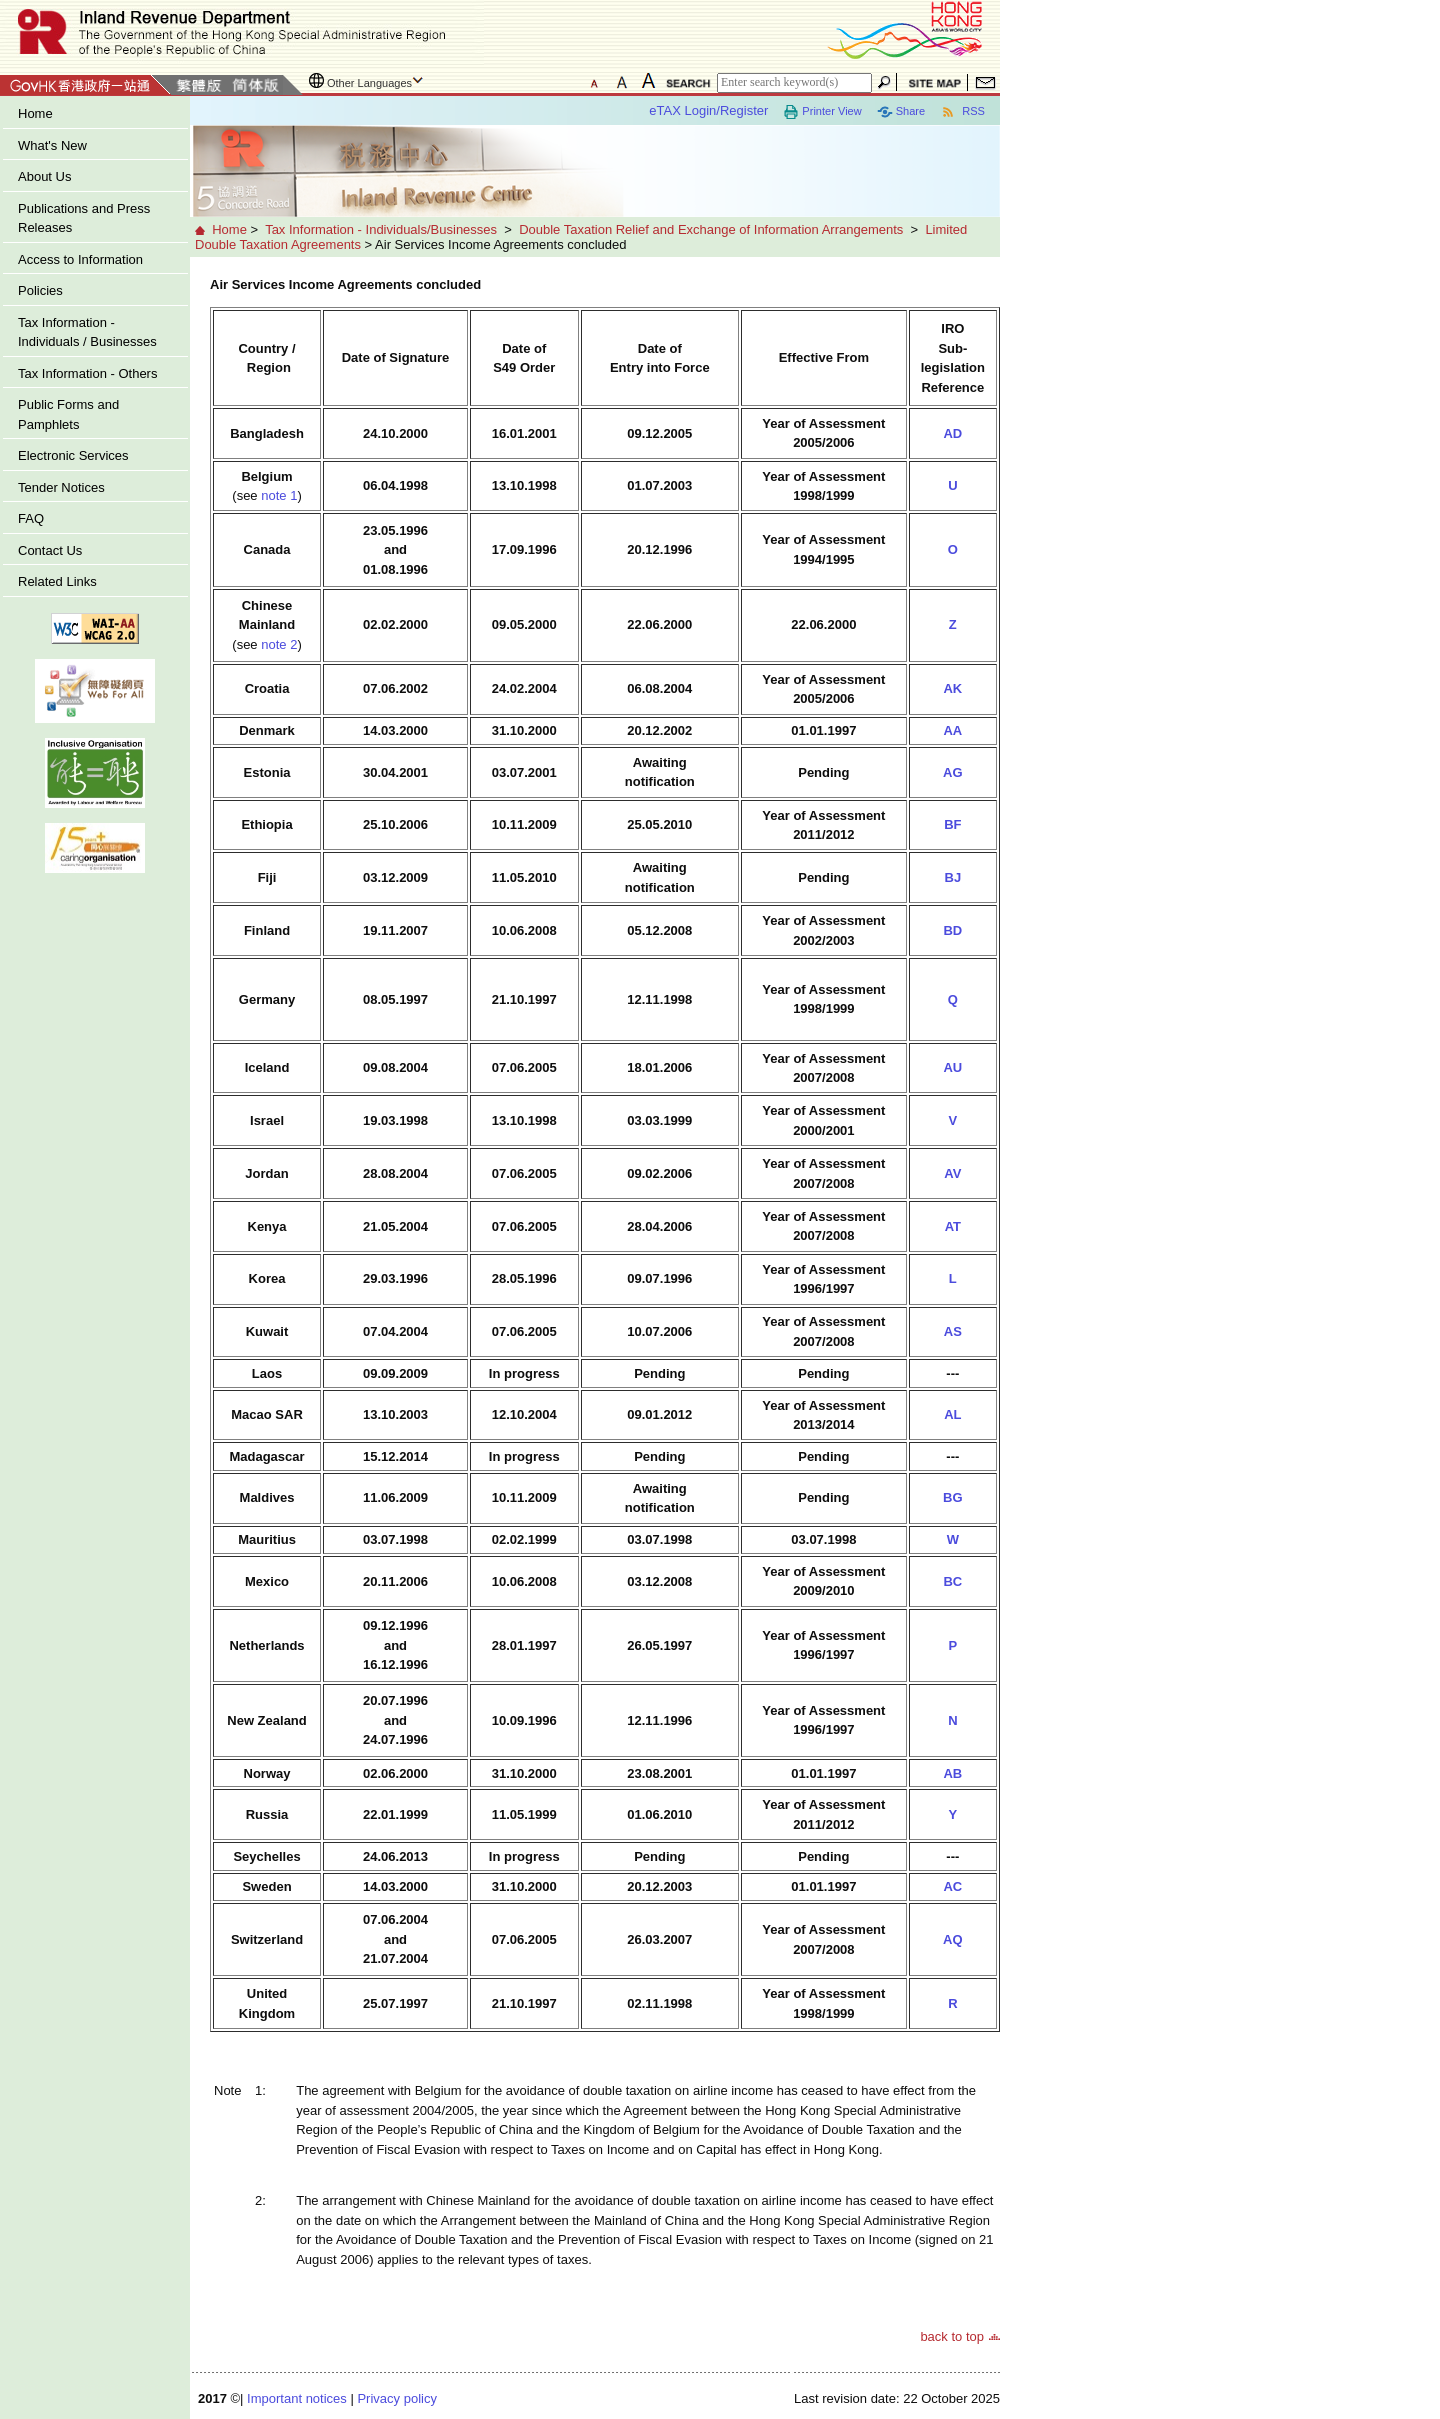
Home (35, 113)
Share (901, 112)
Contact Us (50, 550)
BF (952, 824)
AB (952, 1773)
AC (952, 1886)
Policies (40, 290)
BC (952, 1581)
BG (953, 1497)
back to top (952, 2336)
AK (952, 688)
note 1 (279, 495)
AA (952, 730)
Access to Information (80, 259)
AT (953, 1226)
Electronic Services (73, 455)
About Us (44, 176)
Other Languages (369, 83)
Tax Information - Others (87, 373)
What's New (52, 145)
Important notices (297, 2398)
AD (952, 433)
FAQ (31, 518)
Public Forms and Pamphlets (68, 414)
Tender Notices (61, 487)
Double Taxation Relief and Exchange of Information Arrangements (711, 229)
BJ (953, 877)
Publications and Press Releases (84, 218)
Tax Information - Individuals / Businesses (87, 332)
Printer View (822, 112)
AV (952, 1173)
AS (953, 1331)
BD (952, 930)
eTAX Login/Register (708, 110)
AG (953, 772)
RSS (962, 112)
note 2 (279, 644)
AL (952, 1414)
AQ (953, 1939)
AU (952, 1067)
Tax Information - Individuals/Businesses (381, 229)
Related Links (57, 581)
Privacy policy (396, 2398)
